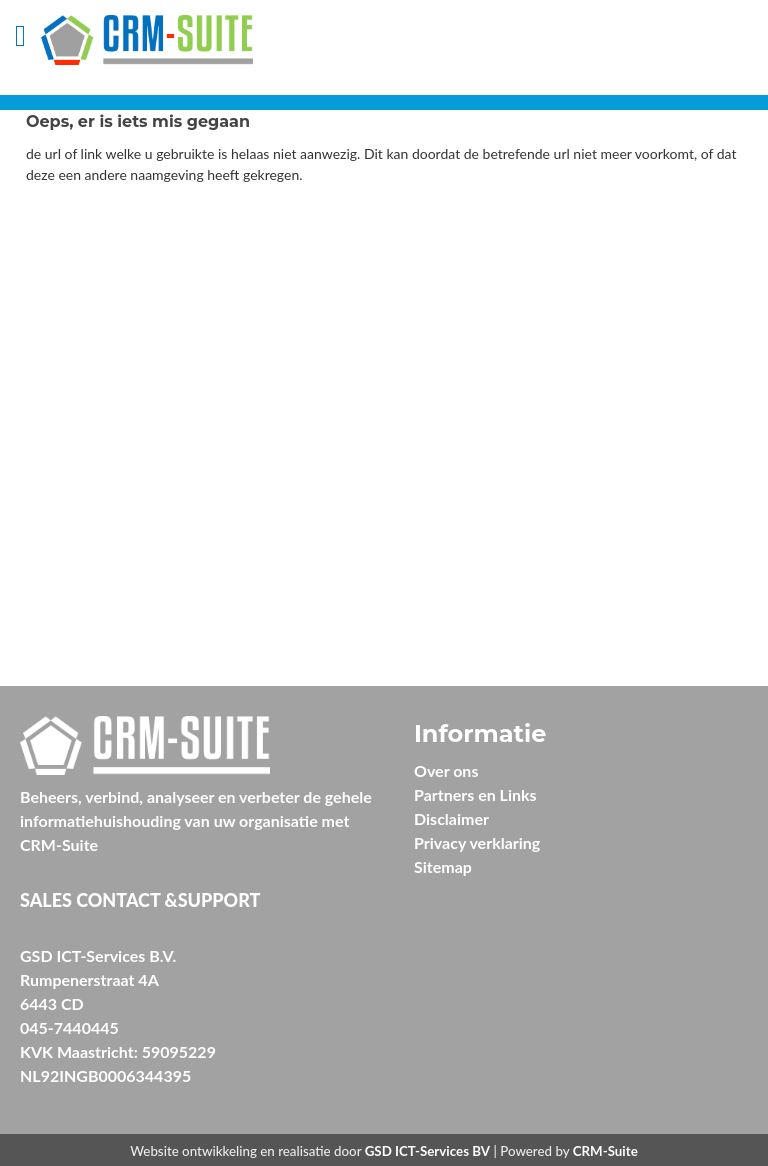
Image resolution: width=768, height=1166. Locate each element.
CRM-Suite (605, 1151)
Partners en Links (475, 794)
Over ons (446, 770)
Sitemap (443, 866)
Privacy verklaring (477, 842)
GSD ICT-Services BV (427, 1151)
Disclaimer (451, 818)
